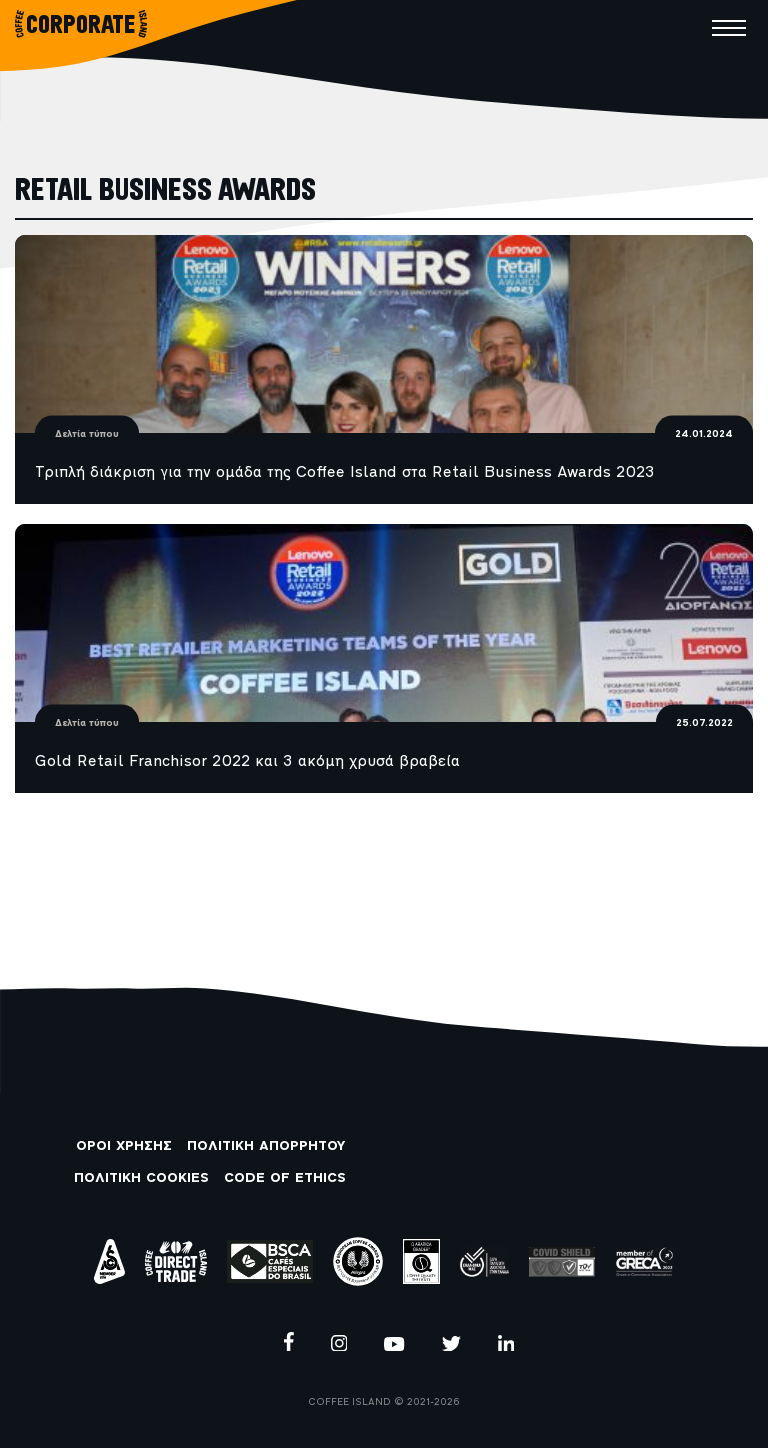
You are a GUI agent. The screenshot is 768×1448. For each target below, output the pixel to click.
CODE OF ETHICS (285, 1178)
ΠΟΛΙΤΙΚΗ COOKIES (141, 1178)
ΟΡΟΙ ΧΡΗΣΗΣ (124, 1146)
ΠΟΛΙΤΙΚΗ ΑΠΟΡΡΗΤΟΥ (266, 1146)
